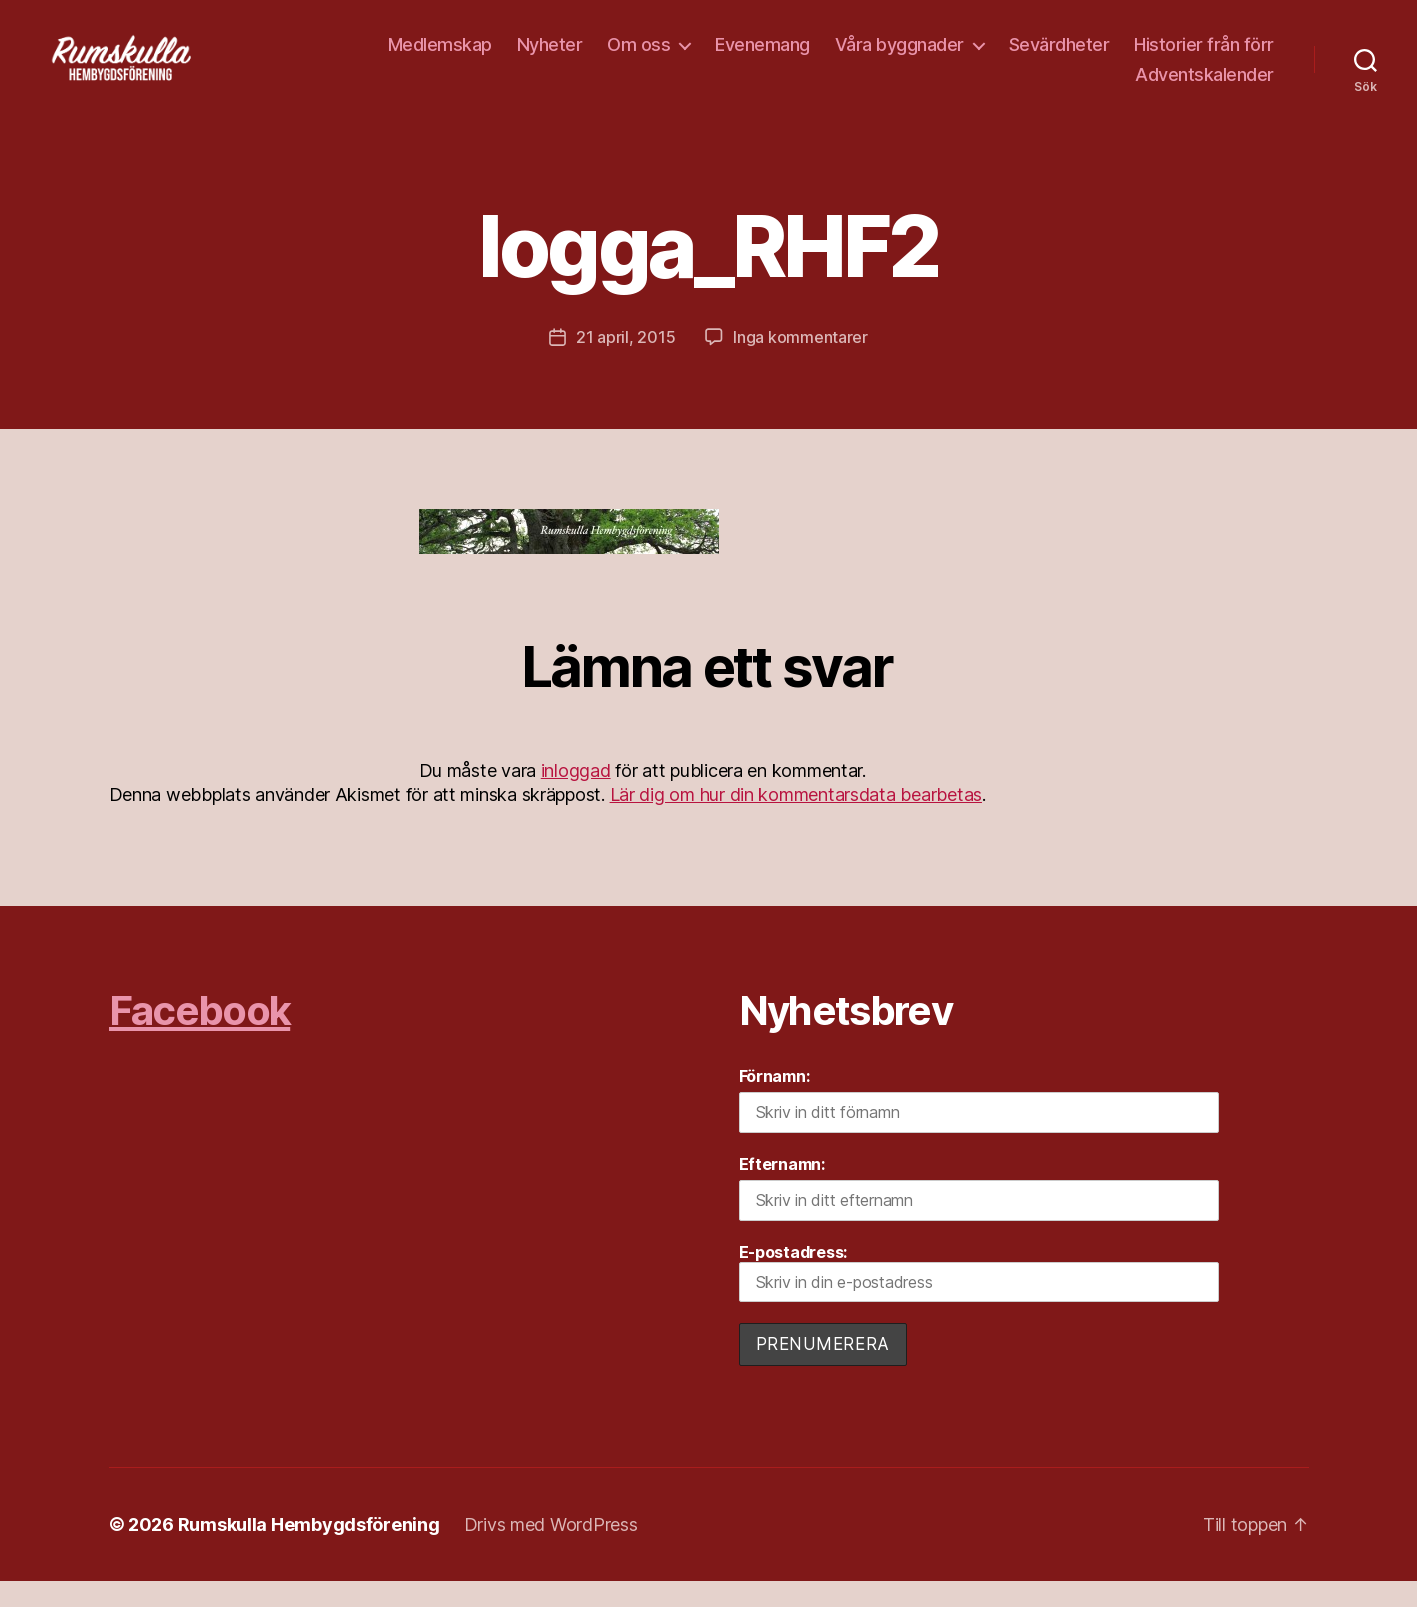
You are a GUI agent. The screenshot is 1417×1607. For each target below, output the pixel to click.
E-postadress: (979, 1298)
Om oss (638, 57)
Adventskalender (1204, 87)
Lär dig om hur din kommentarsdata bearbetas (796, 821)
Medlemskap (440, 57)
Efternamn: (782, 1190)
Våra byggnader (899, 57)
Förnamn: (774, 1103)
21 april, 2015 (625, 364)
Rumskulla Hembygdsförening (309, 1550)
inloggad (576, 797)
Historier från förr (1204, 57)
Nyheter (550, 57)
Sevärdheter (1059, 57)
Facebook (200, 1037)
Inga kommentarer (800, 364)
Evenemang (762, 57)
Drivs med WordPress (551, 1550)
